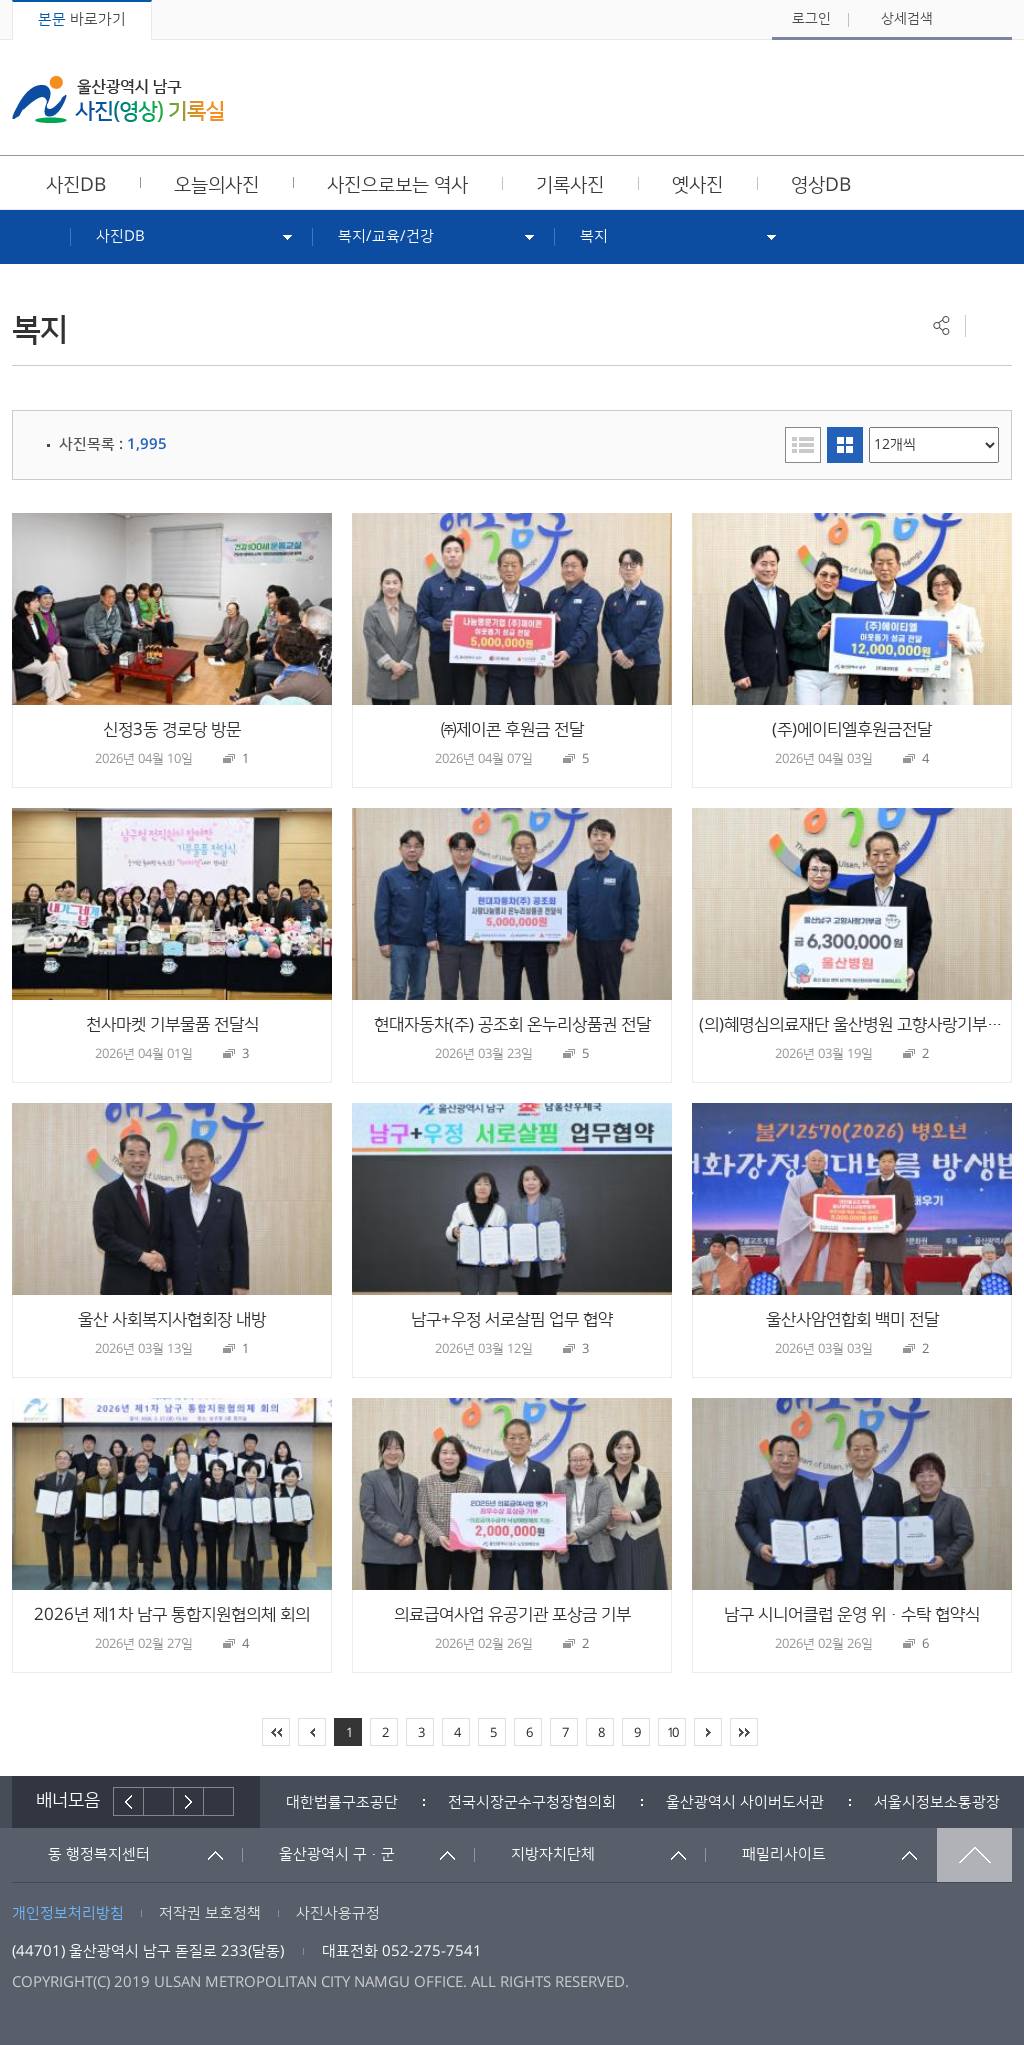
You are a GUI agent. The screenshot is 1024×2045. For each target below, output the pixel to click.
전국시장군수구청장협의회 (532, 1802)
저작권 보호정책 (210, 1913)
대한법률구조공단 (342, 1802)
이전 (128, 1801)
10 (672, 1733)
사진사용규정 (338, 1913)
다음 (189, 1801)
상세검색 (907, 19)
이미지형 (845, 445)
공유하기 (941, 325)
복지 (594, 236)
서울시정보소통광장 (937, 1802)
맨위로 (974, 1855)
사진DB (120, 236)
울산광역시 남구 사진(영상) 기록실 (118, 99)
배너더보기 (219, 1801)
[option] (342, 1802)
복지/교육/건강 (386, 236)
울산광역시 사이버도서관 (745, 1802)
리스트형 (803, 445)
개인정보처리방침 (68, 1913)
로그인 (811, 19)
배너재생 (159, 1801)
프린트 (988, 325)
